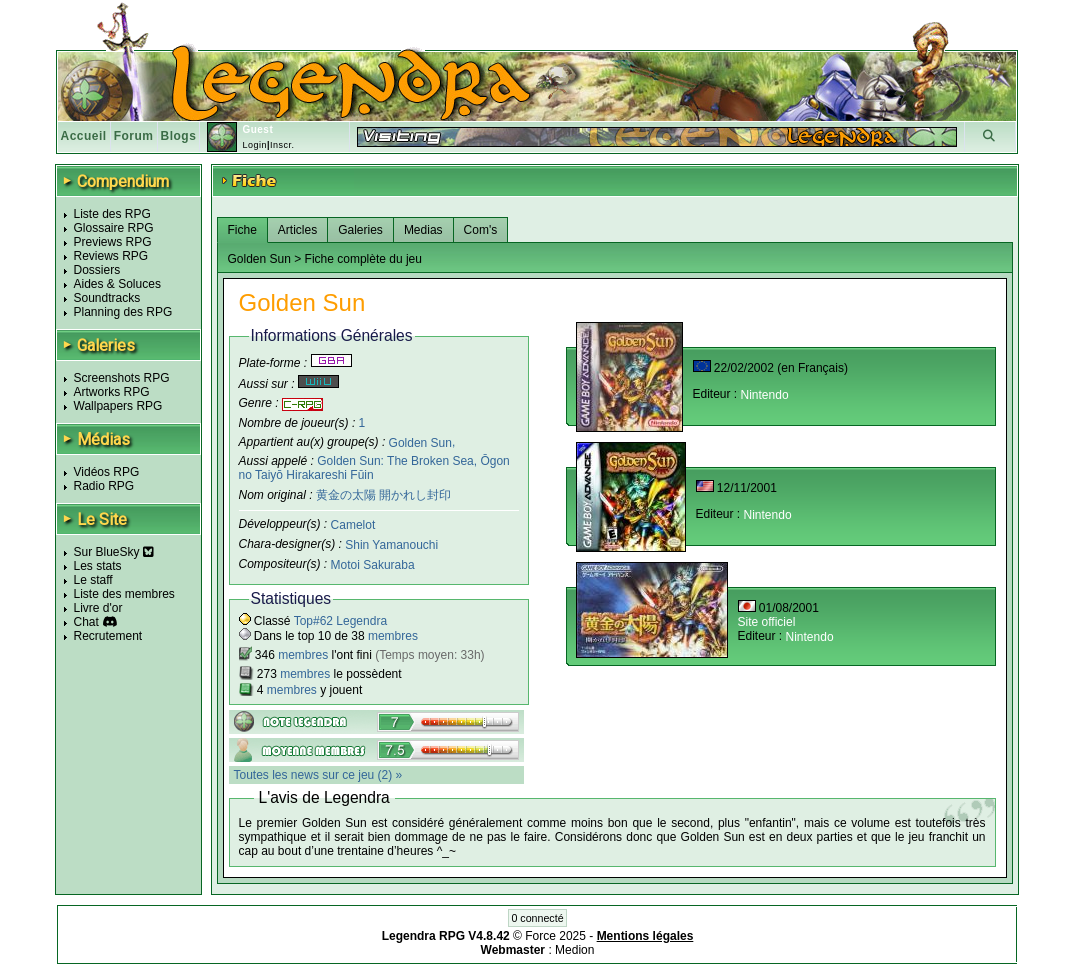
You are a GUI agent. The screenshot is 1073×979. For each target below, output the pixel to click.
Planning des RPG (123, 312)
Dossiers (97, 270)
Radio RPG (104, 486)
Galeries (360, 230)
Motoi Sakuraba (373, 565)
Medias (423, 230)
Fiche (242, 230)
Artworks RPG (112, 392)
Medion (574, 950)
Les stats (98, 566)
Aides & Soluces (117, 284)
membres (393, 636)
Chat (86, 622)
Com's (481, 230)
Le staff (93, 580)
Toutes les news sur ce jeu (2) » (318, 775)
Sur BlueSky (114, 552)
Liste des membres (124, 594)
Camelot (353, 525)
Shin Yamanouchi (391, 545)
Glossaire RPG (114, 228)
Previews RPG (113, 242)
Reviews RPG (111, 256)
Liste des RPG (112, 214)
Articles (297, 230)
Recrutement (108, 636)
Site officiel (767, 622)
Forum (134, 136)
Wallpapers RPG (118, 406)
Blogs (179, 136)
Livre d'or (98, 608)
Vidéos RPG (107, 472)
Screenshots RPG (122, 378)
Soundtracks (107, 298)
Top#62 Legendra (340, 621)
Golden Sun (420, 442)
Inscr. (282, 145)
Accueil (84, 136)
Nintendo (765, 395)
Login (254, 145)
